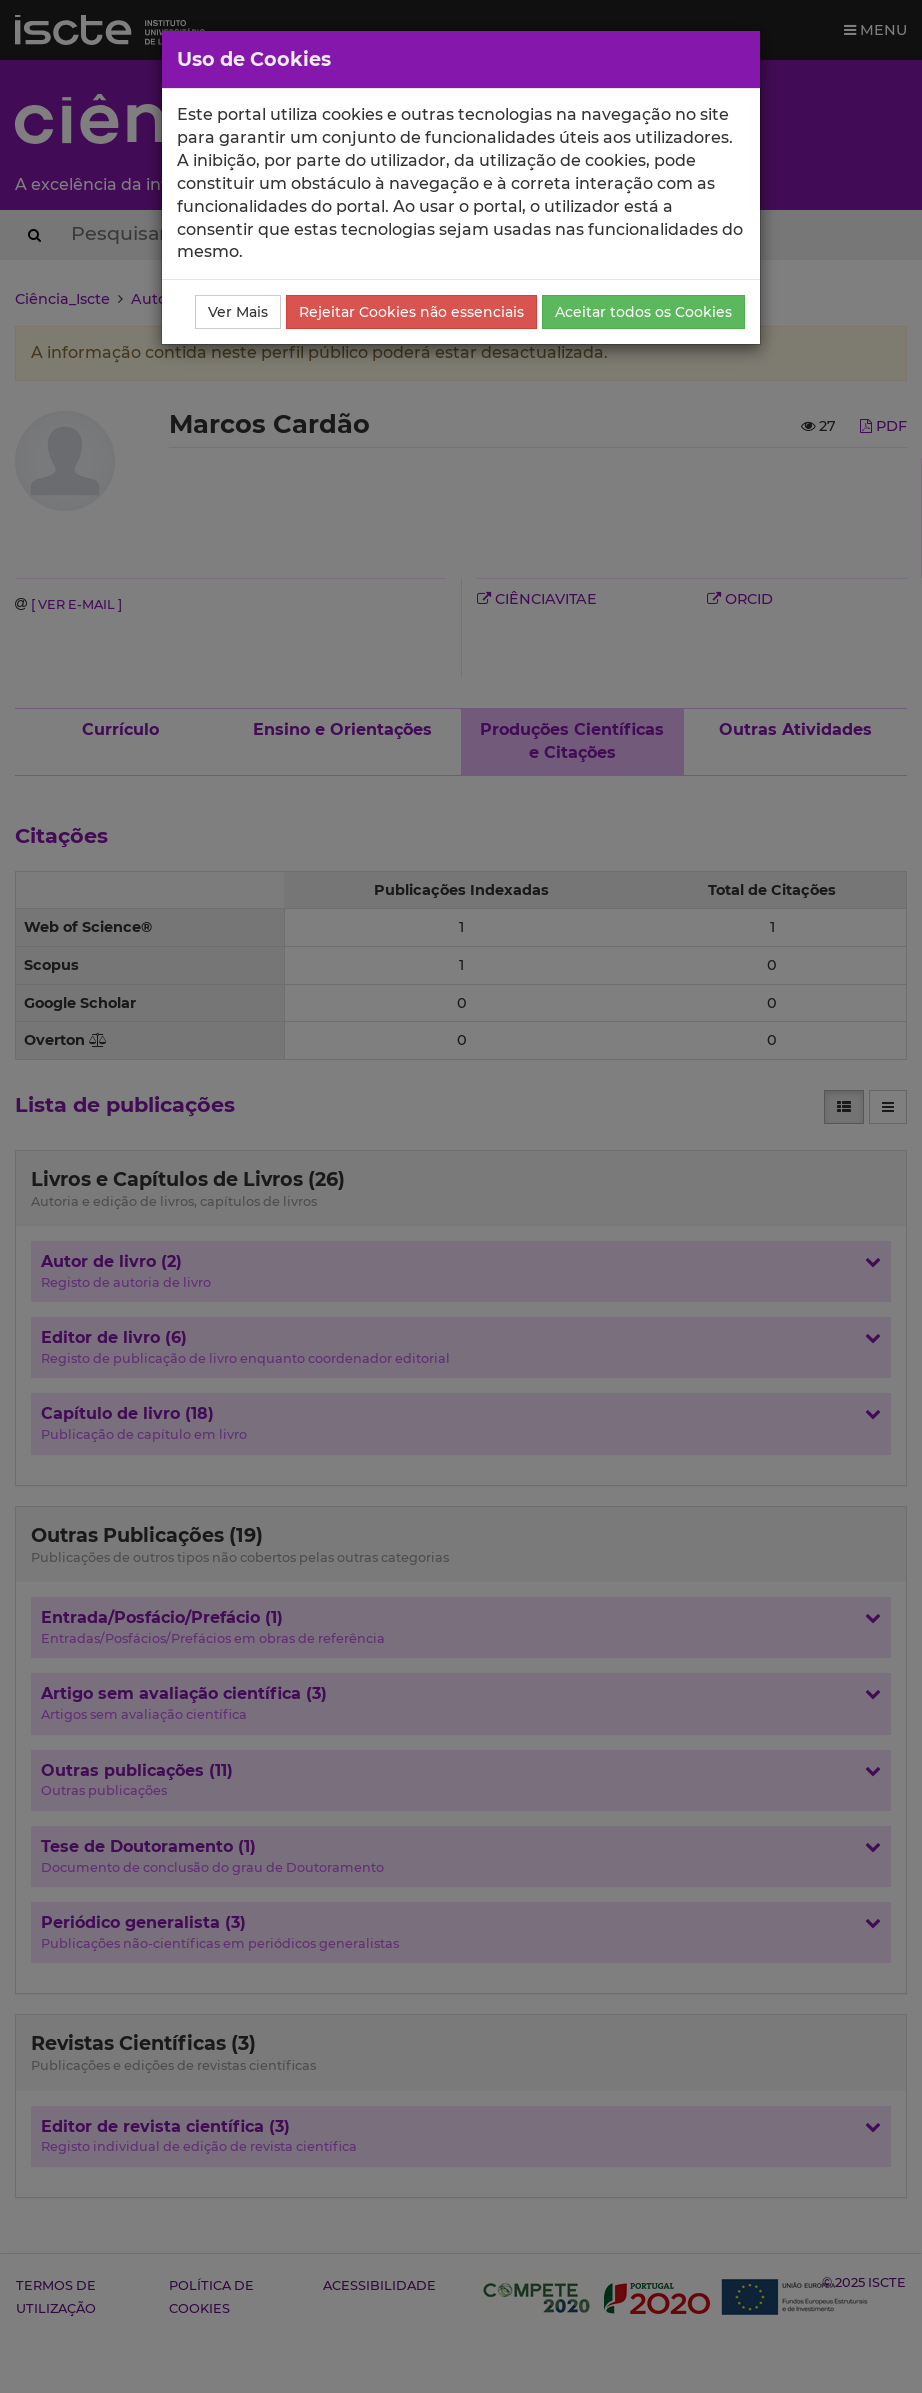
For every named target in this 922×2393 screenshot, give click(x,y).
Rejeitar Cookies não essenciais (411, 312)
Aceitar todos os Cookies (643, 312)
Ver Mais (238, 312)
